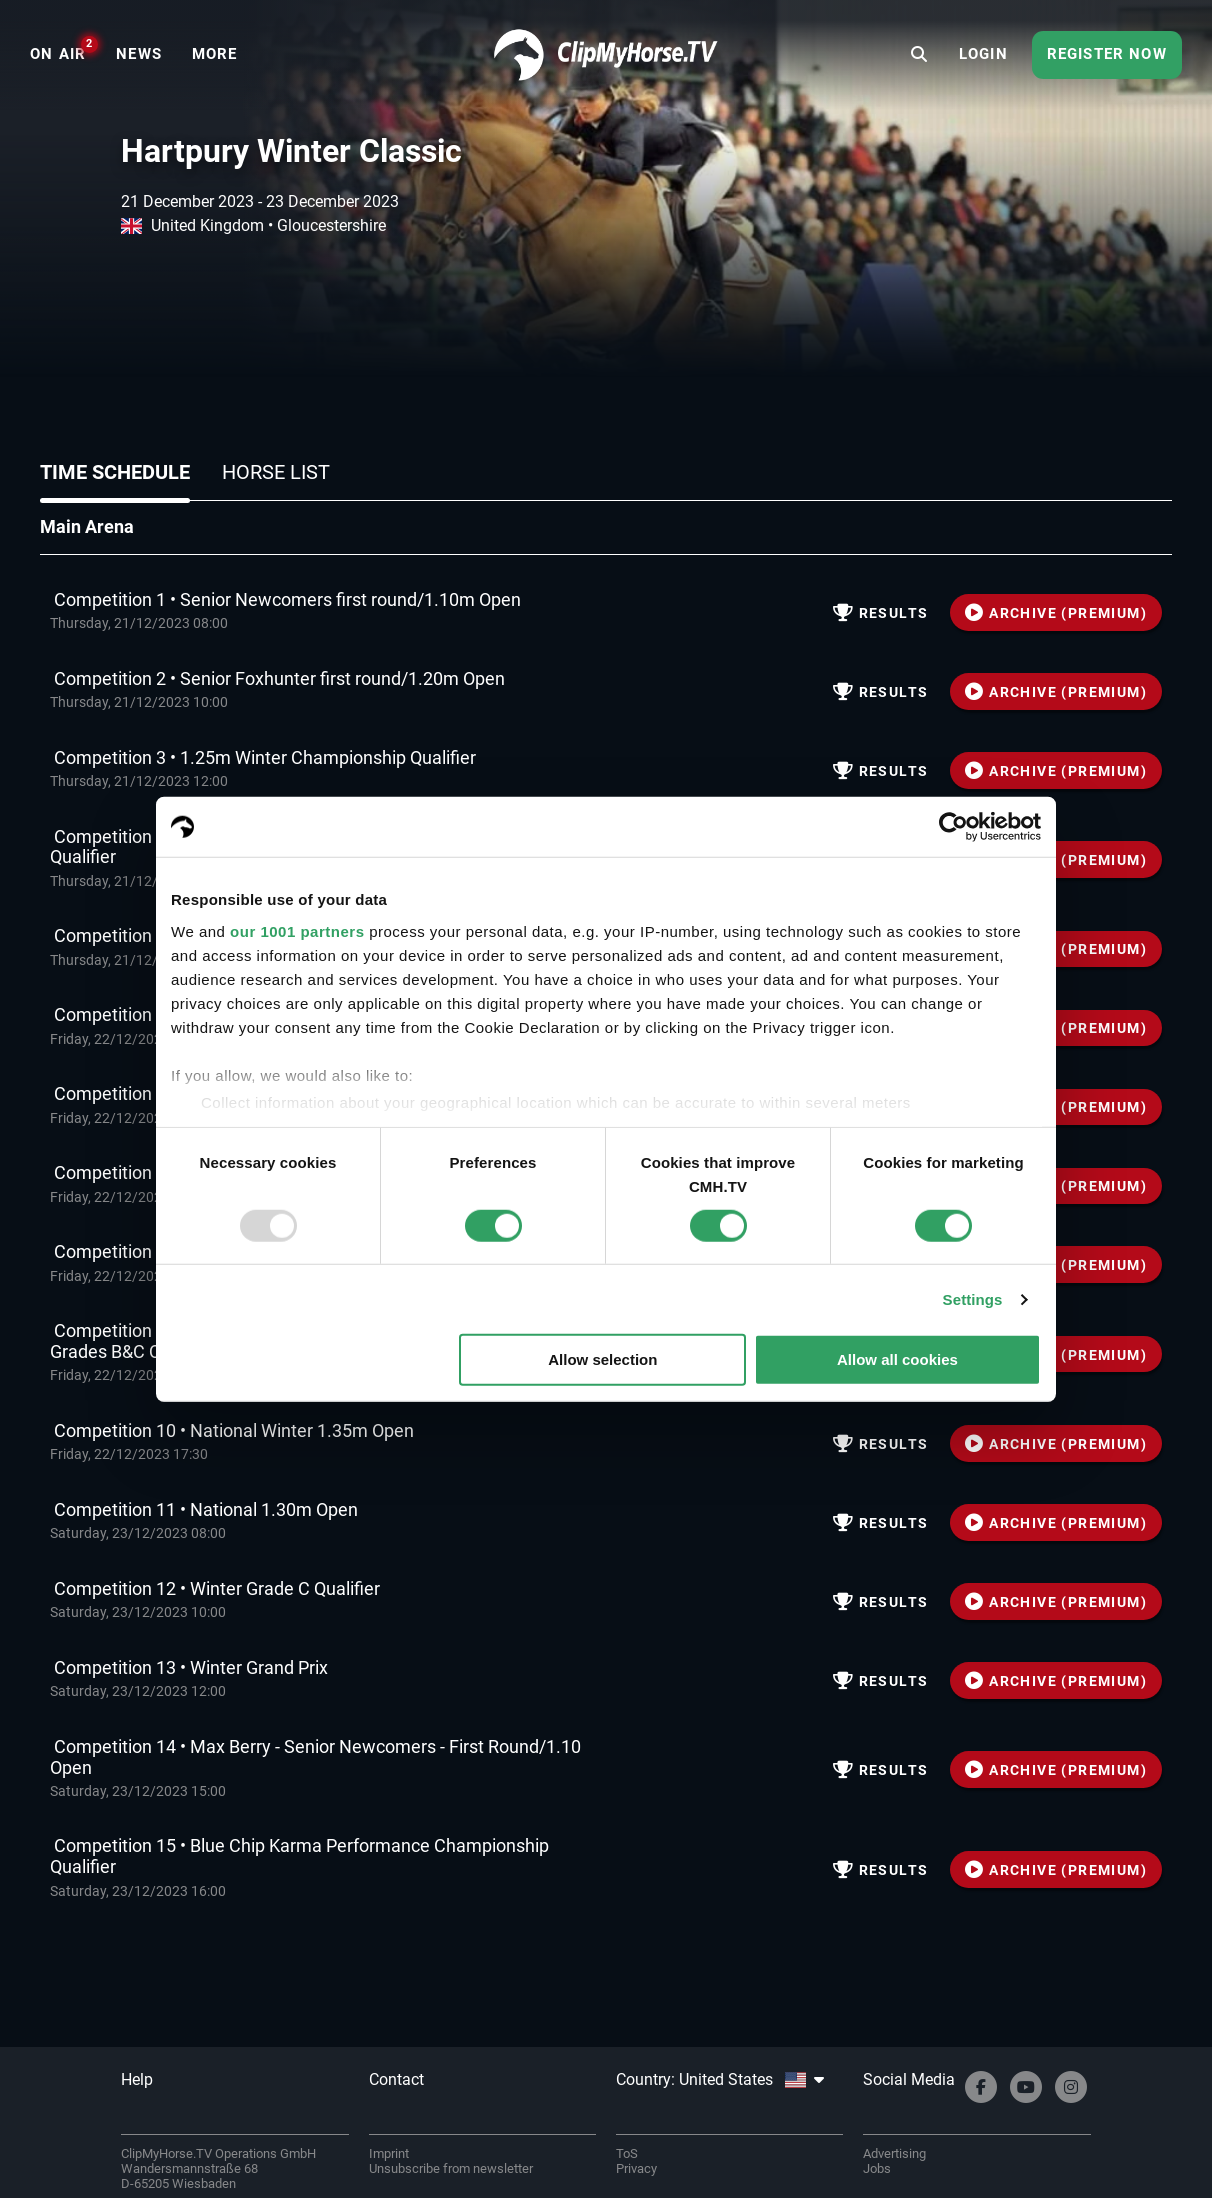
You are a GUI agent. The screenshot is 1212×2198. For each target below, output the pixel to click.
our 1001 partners (297, 930)
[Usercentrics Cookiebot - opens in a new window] (953, 827)
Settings (973, 1299)
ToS (627, 2153)
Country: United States (720, 2079)
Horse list (276, 472)
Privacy (636, 2168)
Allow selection (602, 1359)
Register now (1107, 54)
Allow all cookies (897, 1359)
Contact (396, 2079)
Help (137, 2079)
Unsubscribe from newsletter (451, 2168)
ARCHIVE (1056, 613)
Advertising (894, 2153)
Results (881, 613)
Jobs (877, 2168)
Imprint (389, 2153)
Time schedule (115, 472)
